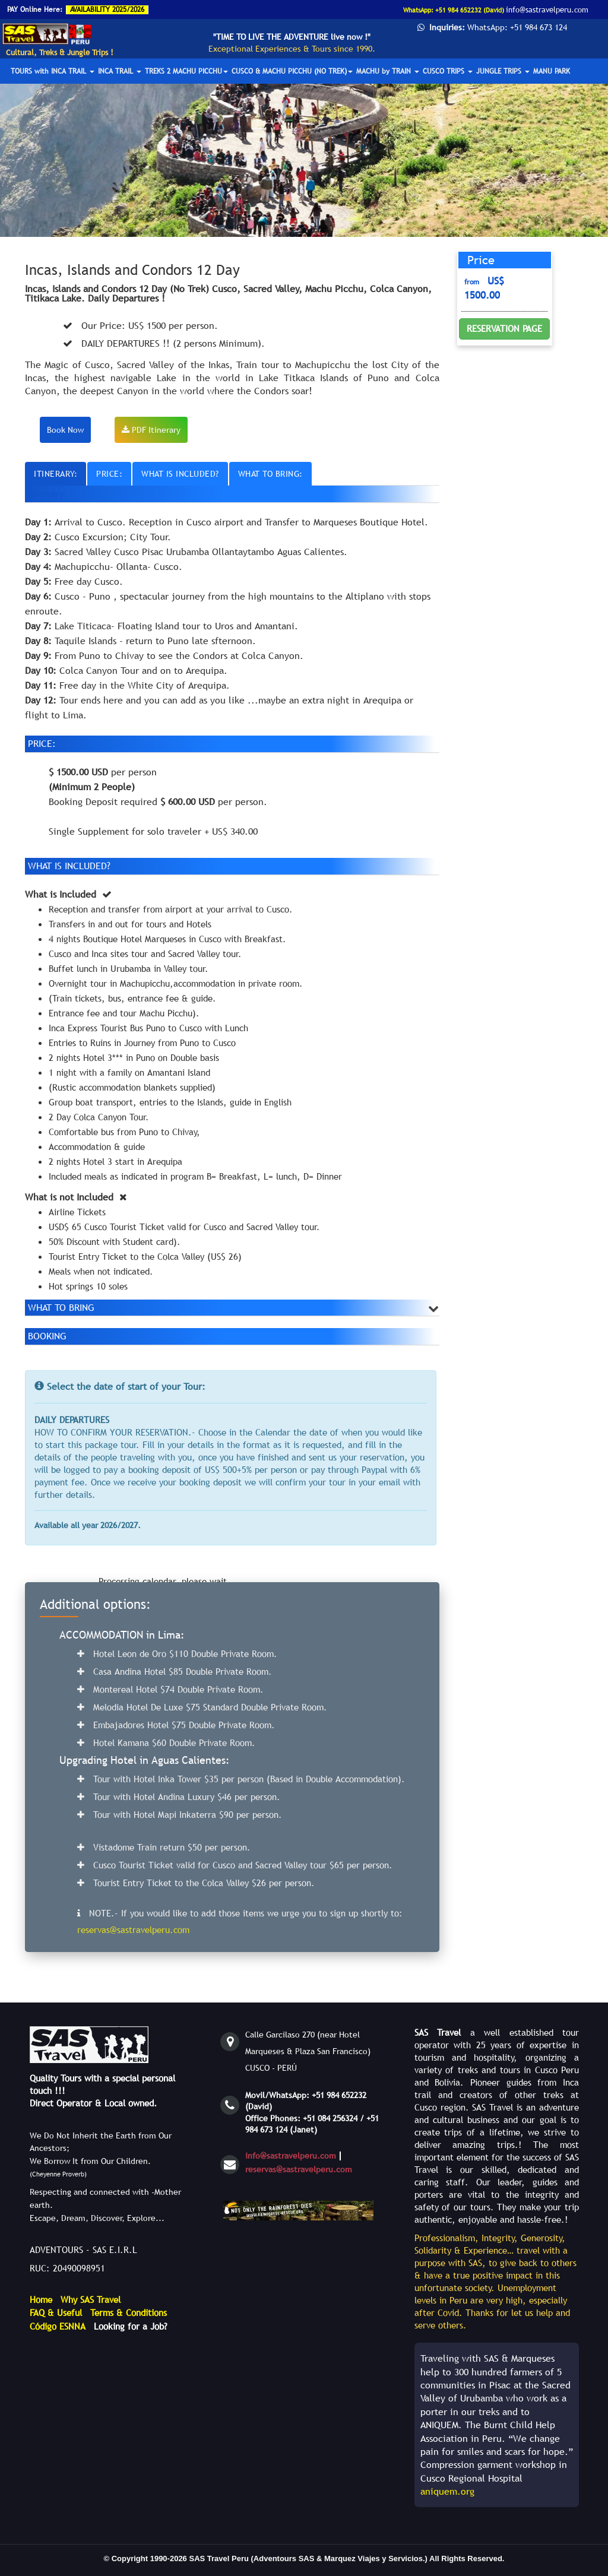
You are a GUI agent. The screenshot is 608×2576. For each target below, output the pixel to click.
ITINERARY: (55, 473)
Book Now (65, 429)
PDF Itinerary (151, 429)
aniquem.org (447, 2491)
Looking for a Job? (130, 2326)
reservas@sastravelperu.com (298, 2169)
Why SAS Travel (91, 2299)
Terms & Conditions (128, 2312)
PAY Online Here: (34, 9)
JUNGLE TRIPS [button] (503, 71)
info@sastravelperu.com (290, 2155)
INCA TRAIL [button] (119, 71)
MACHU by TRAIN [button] (387, 71)
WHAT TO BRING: (270, 473)
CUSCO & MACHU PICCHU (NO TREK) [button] (292, 71)
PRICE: (109, 473)
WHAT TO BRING (61, 1307)
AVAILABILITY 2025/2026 (107, 9)
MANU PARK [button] (551, 71)
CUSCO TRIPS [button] (448, 71)
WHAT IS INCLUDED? (180, 473)
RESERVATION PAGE (504, 328)
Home (41, 2299)
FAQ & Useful (56, 2312)
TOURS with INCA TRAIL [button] (52, 71)
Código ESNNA (58, 2326)
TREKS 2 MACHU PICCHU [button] (186, 71)
